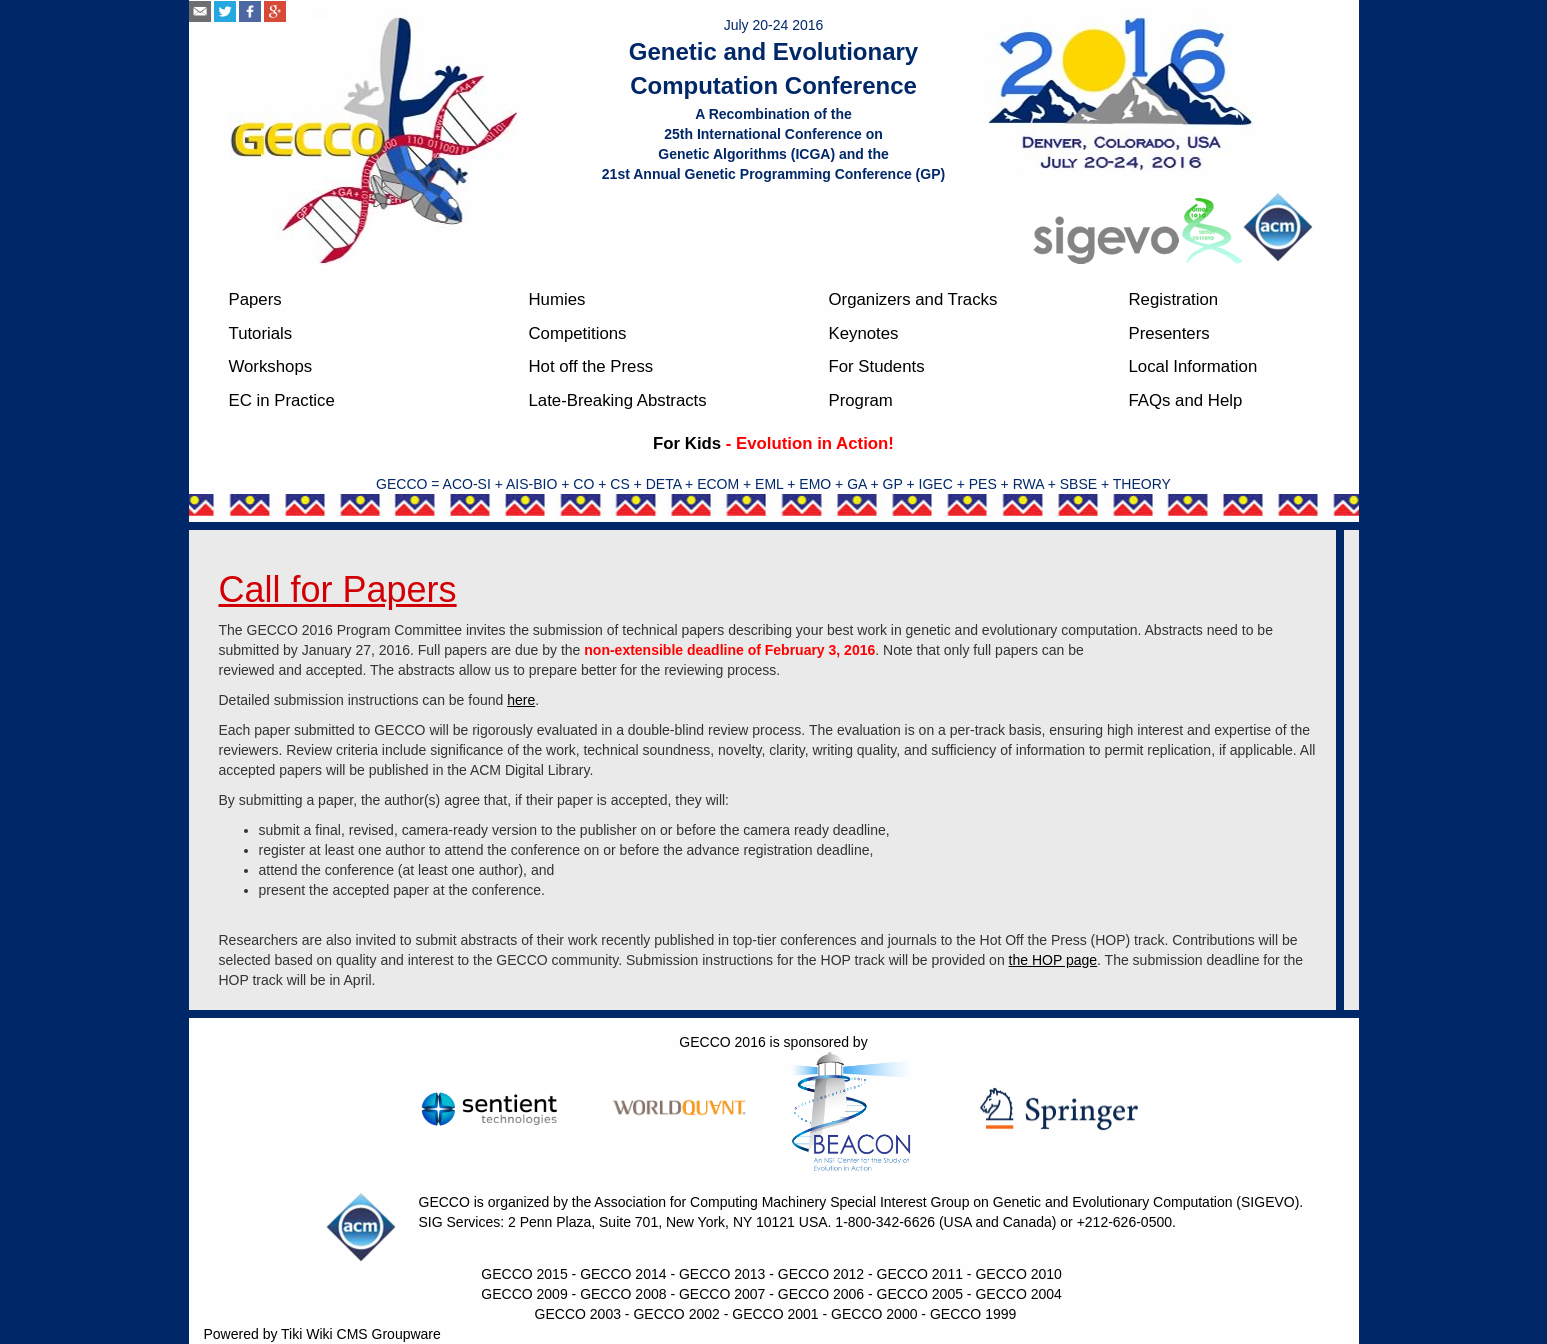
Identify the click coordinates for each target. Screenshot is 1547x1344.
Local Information (1193, 366)
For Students (877, 366)
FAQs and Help (1186, 400)
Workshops (271, 366)
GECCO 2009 (524, 1294)
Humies (557, 299)
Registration (1174, 299)
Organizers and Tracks (913, 299)
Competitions (578, 333)
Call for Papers (338, 589)
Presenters (1169, 333)
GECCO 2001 (775, 1314)
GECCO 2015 (524, 1274)
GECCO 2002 (676, 1314)
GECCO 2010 (1018, 1274)
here (521, 700)
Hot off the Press (591, 366)
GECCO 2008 (623, 1294)
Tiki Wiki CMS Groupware (361, 1334)
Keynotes (864, 333)
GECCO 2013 (722, 1274)
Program (861, 400)
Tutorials (261, 333)
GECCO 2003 (578, 1314)
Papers (255, 299)
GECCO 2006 (821, 1294)
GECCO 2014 (623, 1274)
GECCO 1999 (973, 1314)
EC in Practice (282, 400)
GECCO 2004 (1018, 1294)
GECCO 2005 (920, 1294)
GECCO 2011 (920, 1274)
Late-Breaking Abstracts (618, 400)
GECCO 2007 (722, 1294)
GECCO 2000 (874, 1314)
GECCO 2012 (821, 1274)
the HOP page (1053, 960)
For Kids (687, 443)
